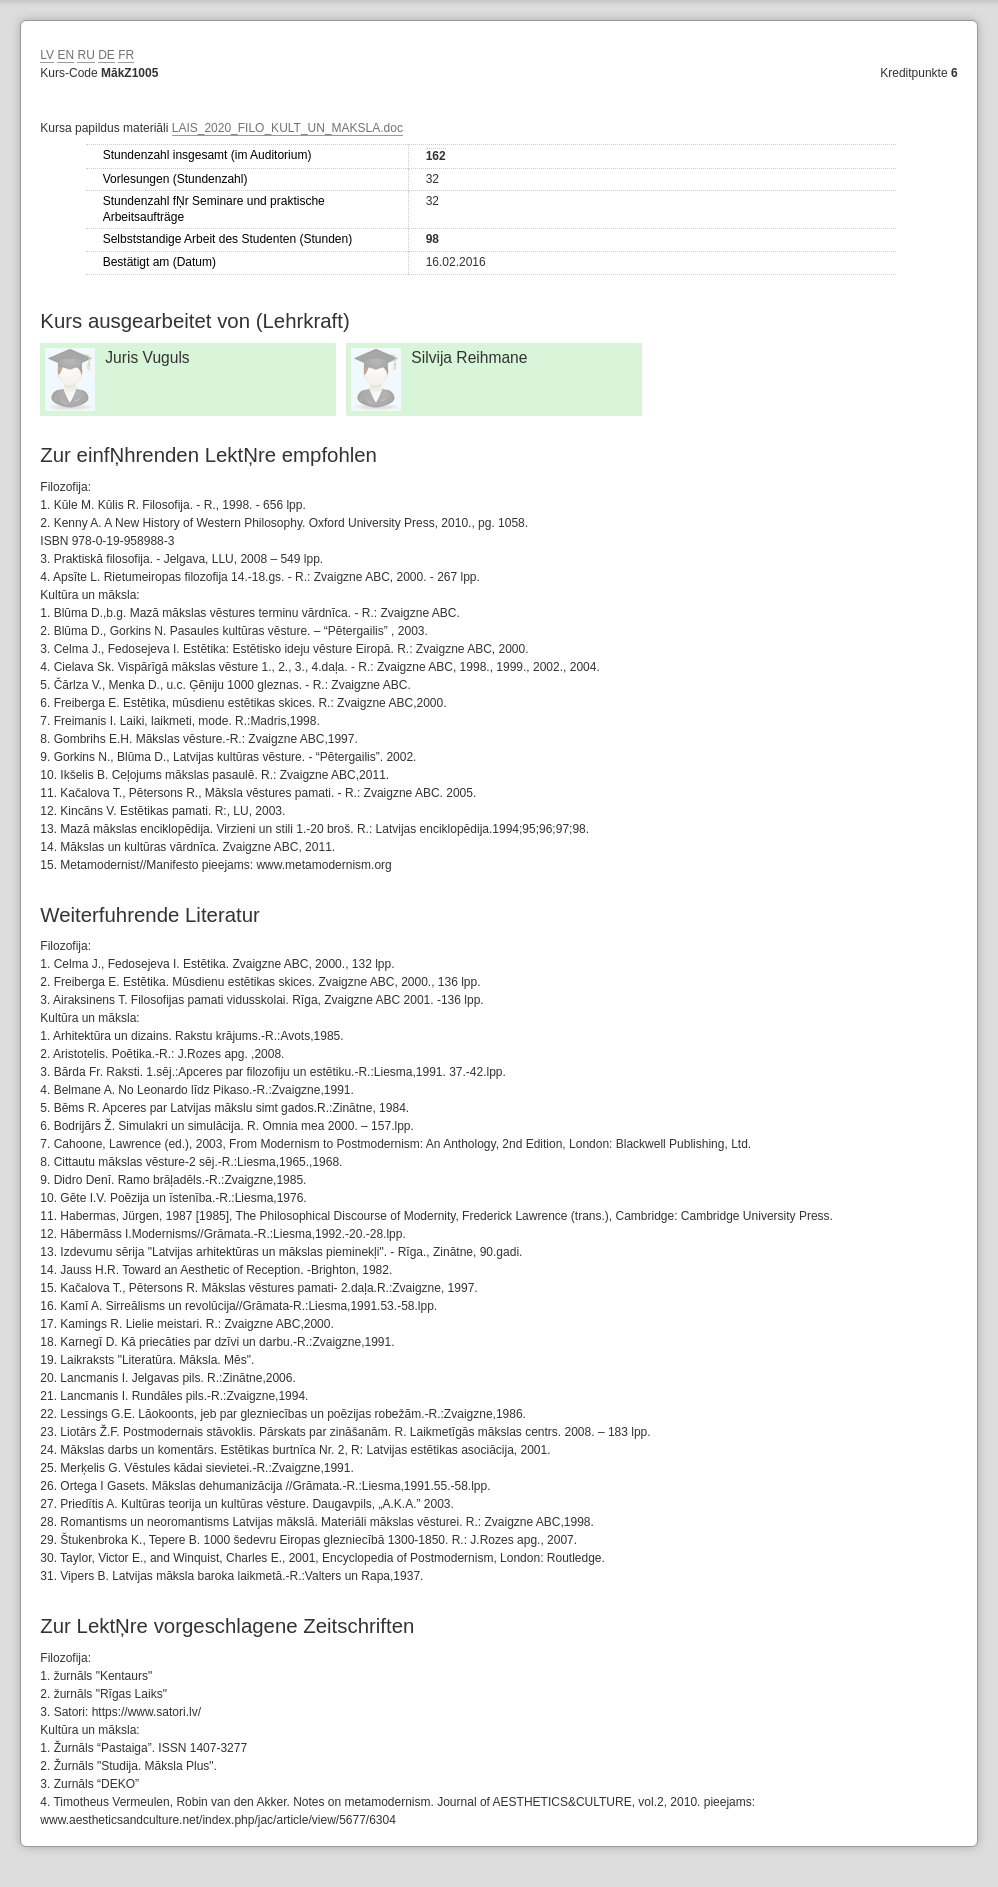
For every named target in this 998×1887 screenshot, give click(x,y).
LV (47, 55)
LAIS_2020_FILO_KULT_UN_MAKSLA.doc (287, 128)
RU (85, 55)
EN (65, 55)
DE (106, 55)
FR (126, 55)
